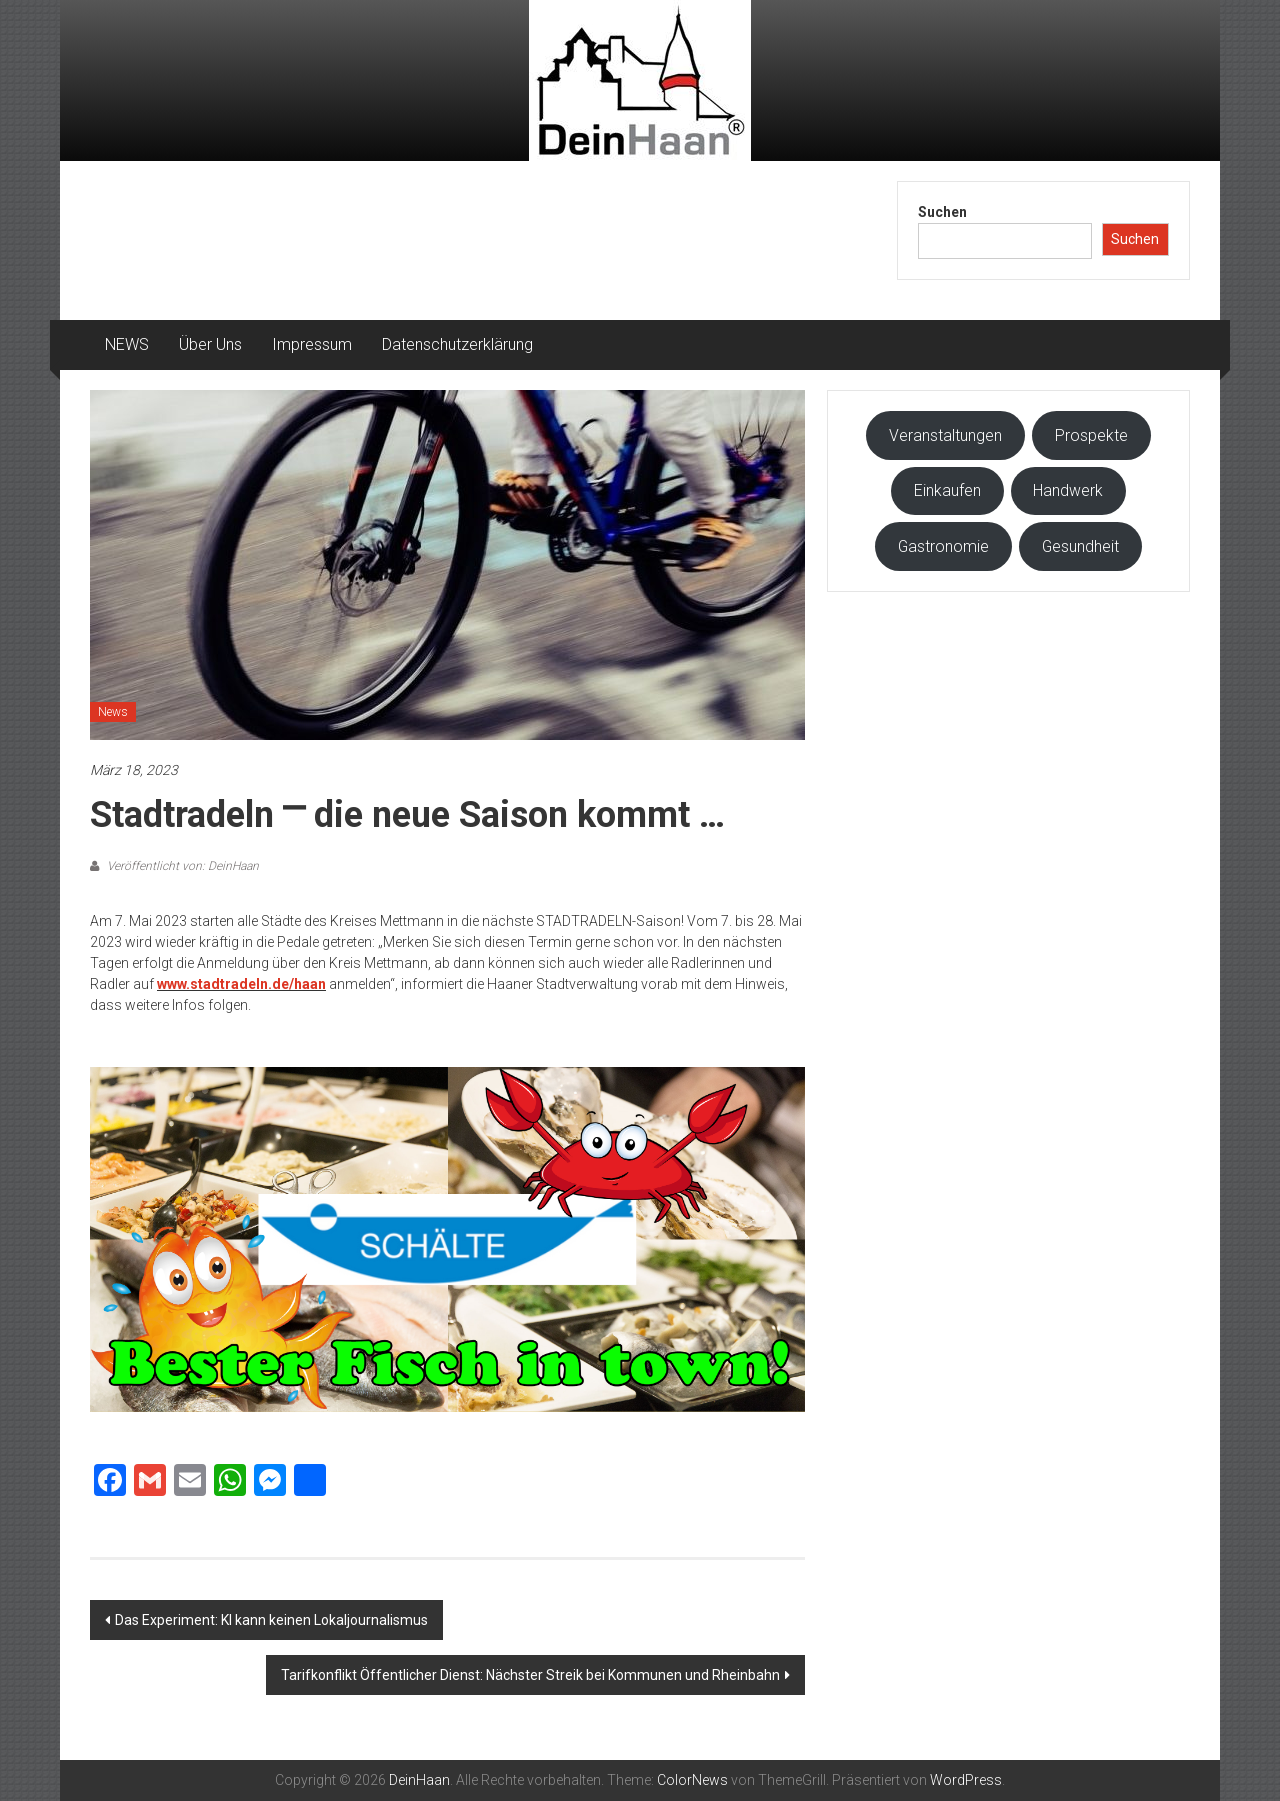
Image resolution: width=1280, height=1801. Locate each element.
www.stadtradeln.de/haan (241, 984)
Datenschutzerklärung (457, 344)
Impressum (312, 344)
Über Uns (210, 344)
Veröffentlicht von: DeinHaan (181, 866)
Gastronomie (943, 546)
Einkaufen (947, 490)
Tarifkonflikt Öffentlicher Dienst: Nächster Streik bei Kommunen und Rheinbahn (530, 1675)
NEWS (127, 344)
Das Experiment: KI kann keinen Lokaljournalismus (271, 1620)
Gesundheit (1080, 546)
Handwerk (1068, 490)
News (113, 712)
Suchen (942, 212)
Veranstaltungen (945, 435)
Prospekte (1091, 435)
